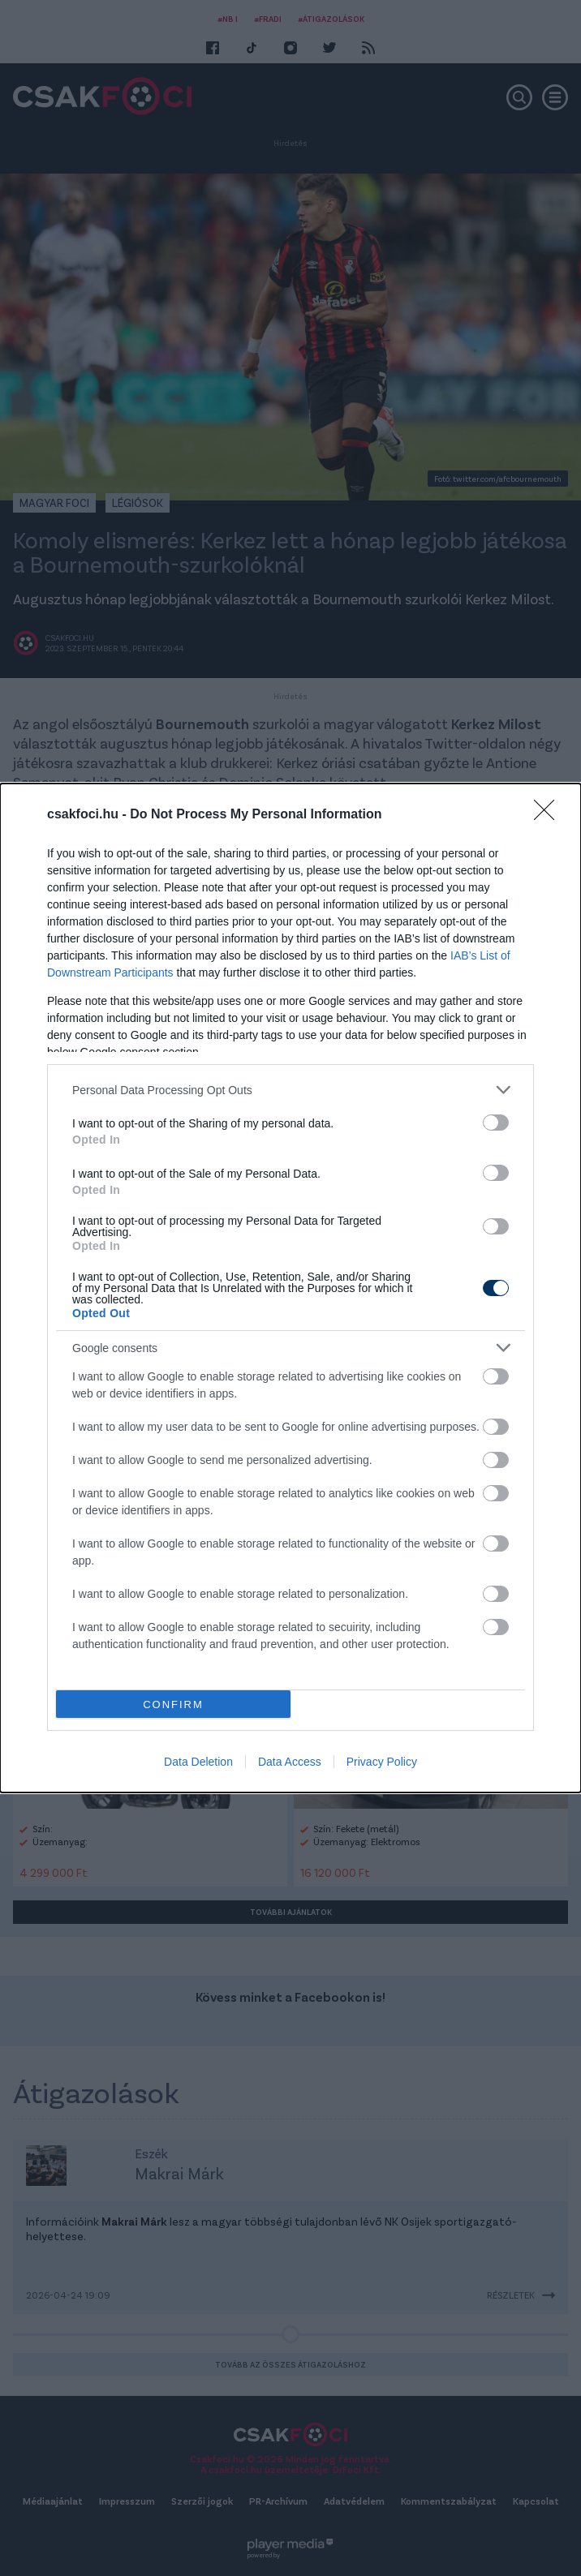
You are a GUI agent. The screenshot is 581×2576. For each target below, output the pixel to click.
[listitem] (290, 1089)
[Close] (549, 815)
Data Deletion (198, 1761)
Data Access (289, 1761)
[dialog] (290, 1288)
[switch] (496, 1122)
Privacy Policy (381, 1761)
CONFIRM (173, 1704)
